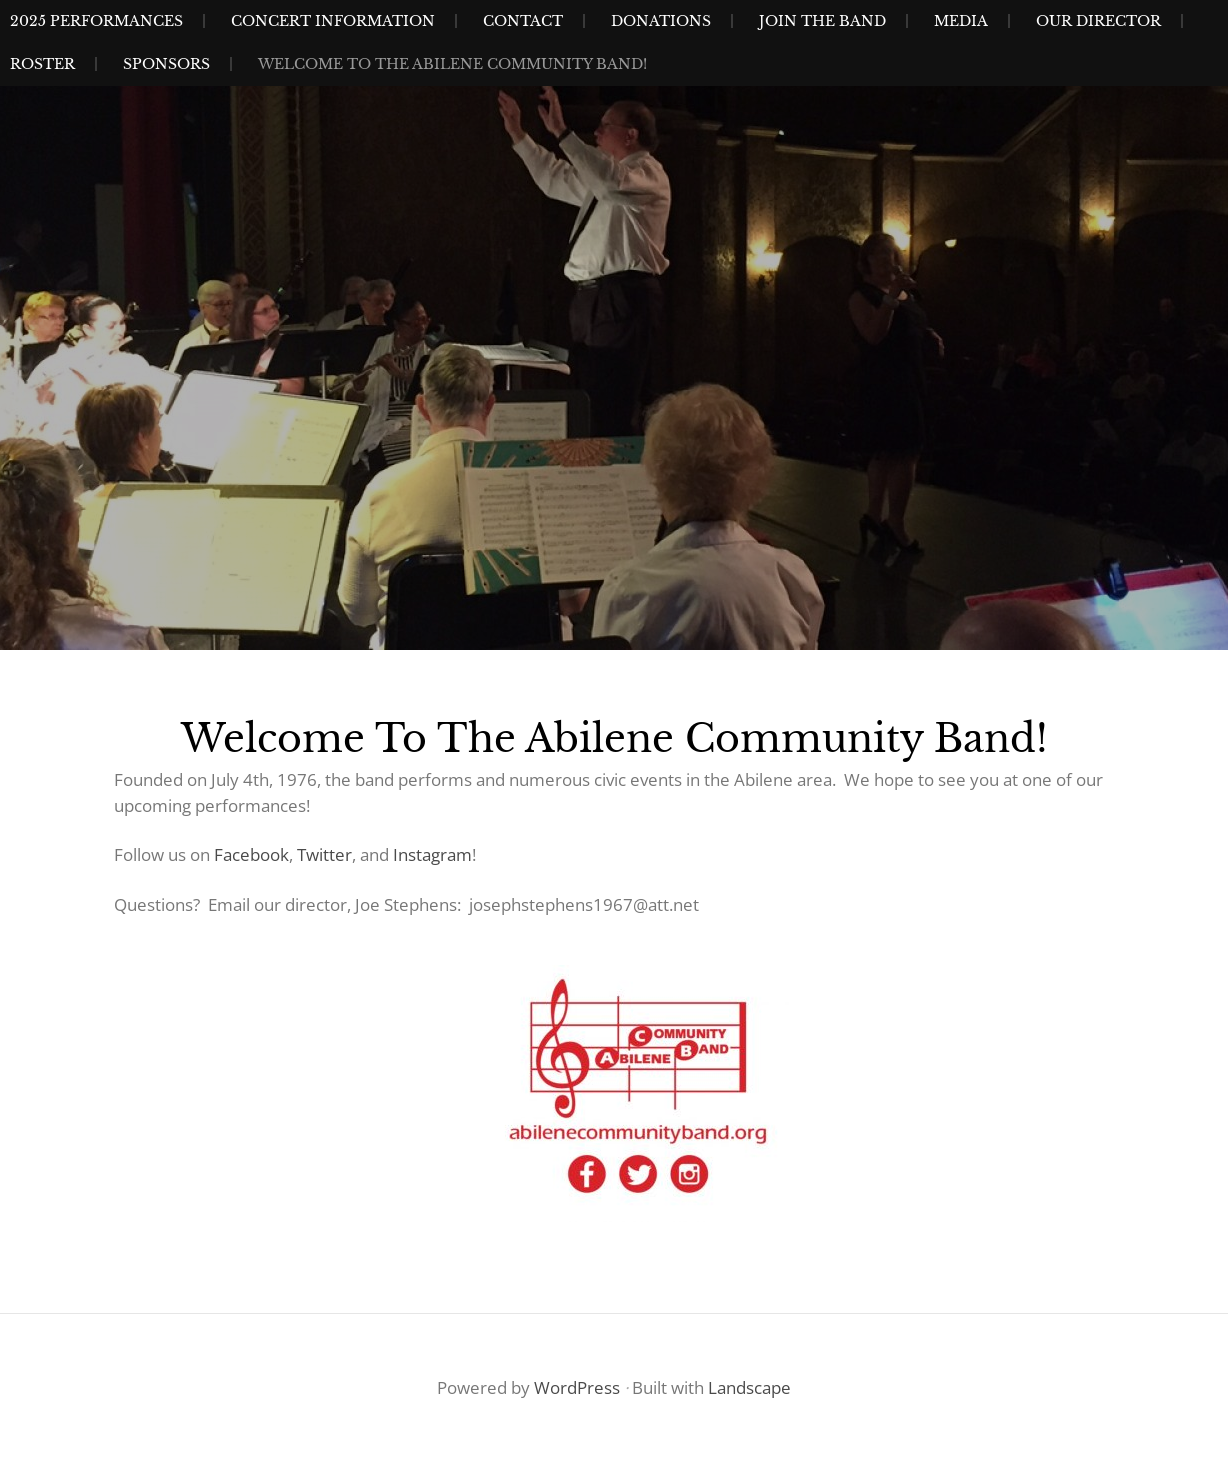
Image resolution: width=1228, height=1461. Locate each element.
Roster (42, 64)
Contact (523, 21)
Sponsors (166, 64)
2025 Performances (96, 21)
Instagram (432, 854)
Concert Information (333, 21)
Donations (661, 21)
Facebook (251, 854)
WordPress (577, 1387)
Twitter (324, 854)
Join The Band (822, 21)
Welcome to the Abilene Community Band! (452, 64)
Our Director (1098, 21)
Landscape (749, 1387)
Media (961, 21)
